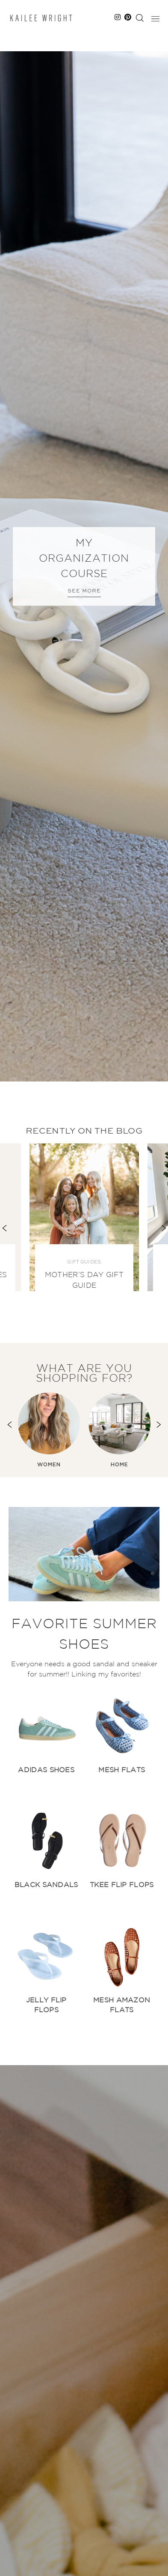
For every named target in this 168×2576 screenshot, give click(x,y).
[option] (84, 566)
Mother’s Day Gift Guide (84, 1280)
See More (84, 591)
